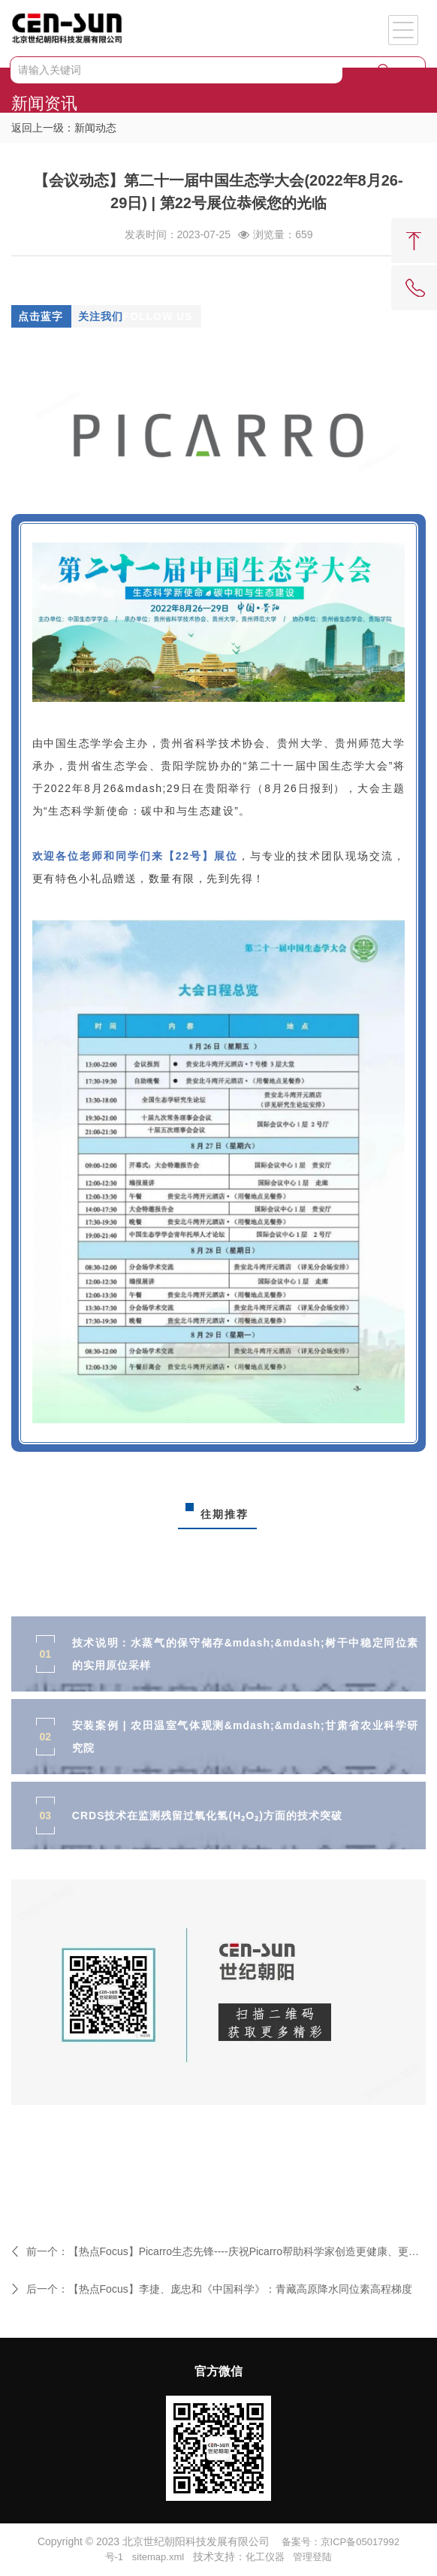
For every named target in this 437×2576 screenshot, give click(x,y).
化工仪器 (265, 2556)
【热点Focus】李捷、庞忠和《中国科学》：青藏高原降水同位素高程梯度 (240, 2289)
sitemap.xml (158, 2556)
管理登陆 (312, 2556)
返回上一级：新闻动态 (63, 127)
